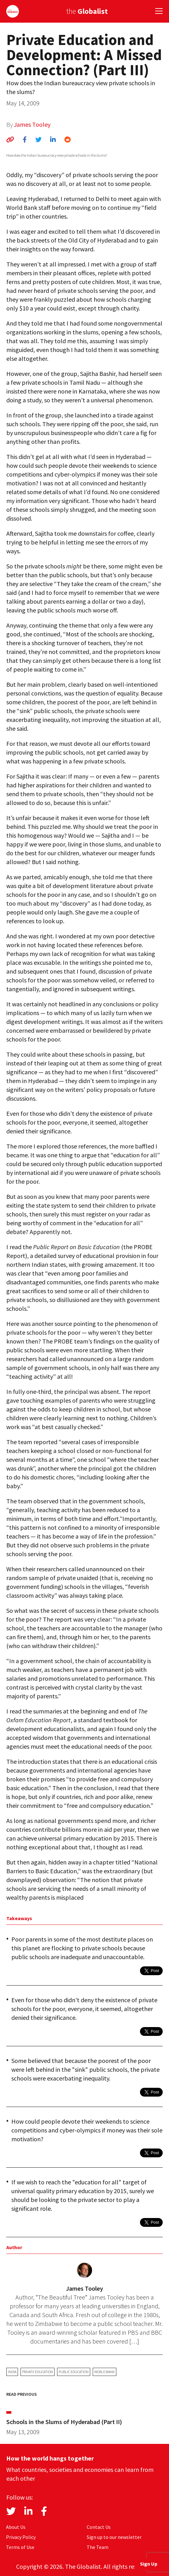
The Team (97, 2547)
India (12, 2371)
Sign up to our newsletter (114, 2537)
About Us (16, 2527)
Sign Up (148, 2564)
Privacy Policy (21, 2537)
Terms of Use (20, 2547)
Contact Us (99, 2527)
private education (37, 2371)
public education (74, 2371)
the (87, 11)
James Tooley (32, 124)
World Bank (104, 2371)
